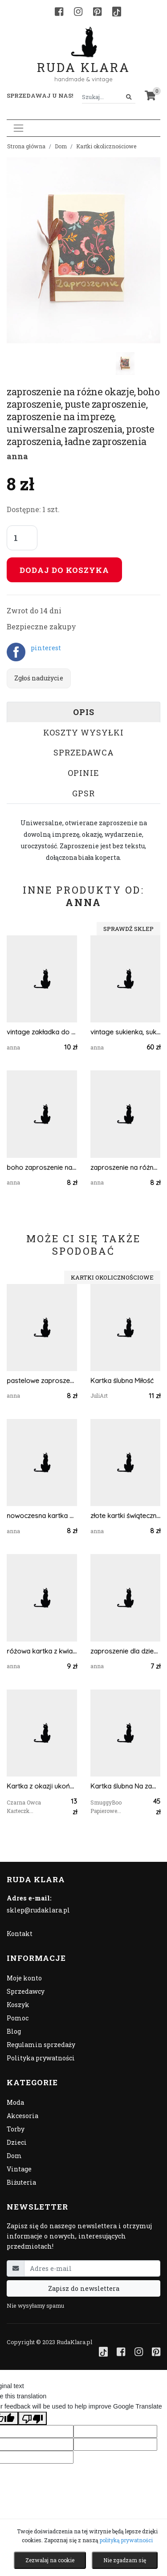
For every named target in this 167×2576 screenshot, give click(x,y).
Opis (83, 712)
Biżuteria (21, 2182)
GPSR (83, 793)
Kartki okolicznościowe (106, 146)
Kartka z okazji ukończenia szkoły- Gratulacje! (42, 1786)
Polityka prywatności (41, 2058)
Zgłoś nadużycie (38, 678)
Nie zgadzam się (124, 2560)
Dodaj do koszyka (64, 570)
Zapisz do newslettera (83, 2288)
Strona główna (26, 146)
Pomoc (18, 2018)
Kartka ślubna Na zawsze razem (125, 1786)
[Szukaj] (128, 97)
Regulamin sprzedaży (41, 2044)
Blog (14, 2031)
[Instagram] (78, 11)
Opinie (83, 772)
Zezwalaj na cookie (49, 2560)
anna (17, 456)
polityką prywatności (126, 2540)
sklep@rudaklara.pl (38, 1910)
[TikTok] (116, 11)
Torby (15, 2129)
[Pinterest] (97, 11)
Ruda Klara (83, 60)
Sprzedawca (83, 752)
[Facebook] (59, 11)
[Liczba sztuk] (22, 537)
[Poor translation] (32, 2418)
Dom (61, 146)
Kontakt (20, 1933)
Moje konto (24, 1978)
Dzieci (17, 2142)
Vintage (19, 2169)
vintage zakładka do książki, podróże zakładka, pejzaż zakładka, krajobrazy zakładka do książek (42, 1032)
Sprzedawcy (26, 1991)
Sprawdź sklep (128, 929)
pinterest (46, 648)
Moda (15, 2102)
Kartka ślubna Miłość (122, 1380)
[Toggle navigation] (18, 128)
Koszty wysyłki (83, 732)
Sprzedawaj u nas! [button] (40, 95)
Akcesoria (22, 2115)
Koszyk (18, 2004)
